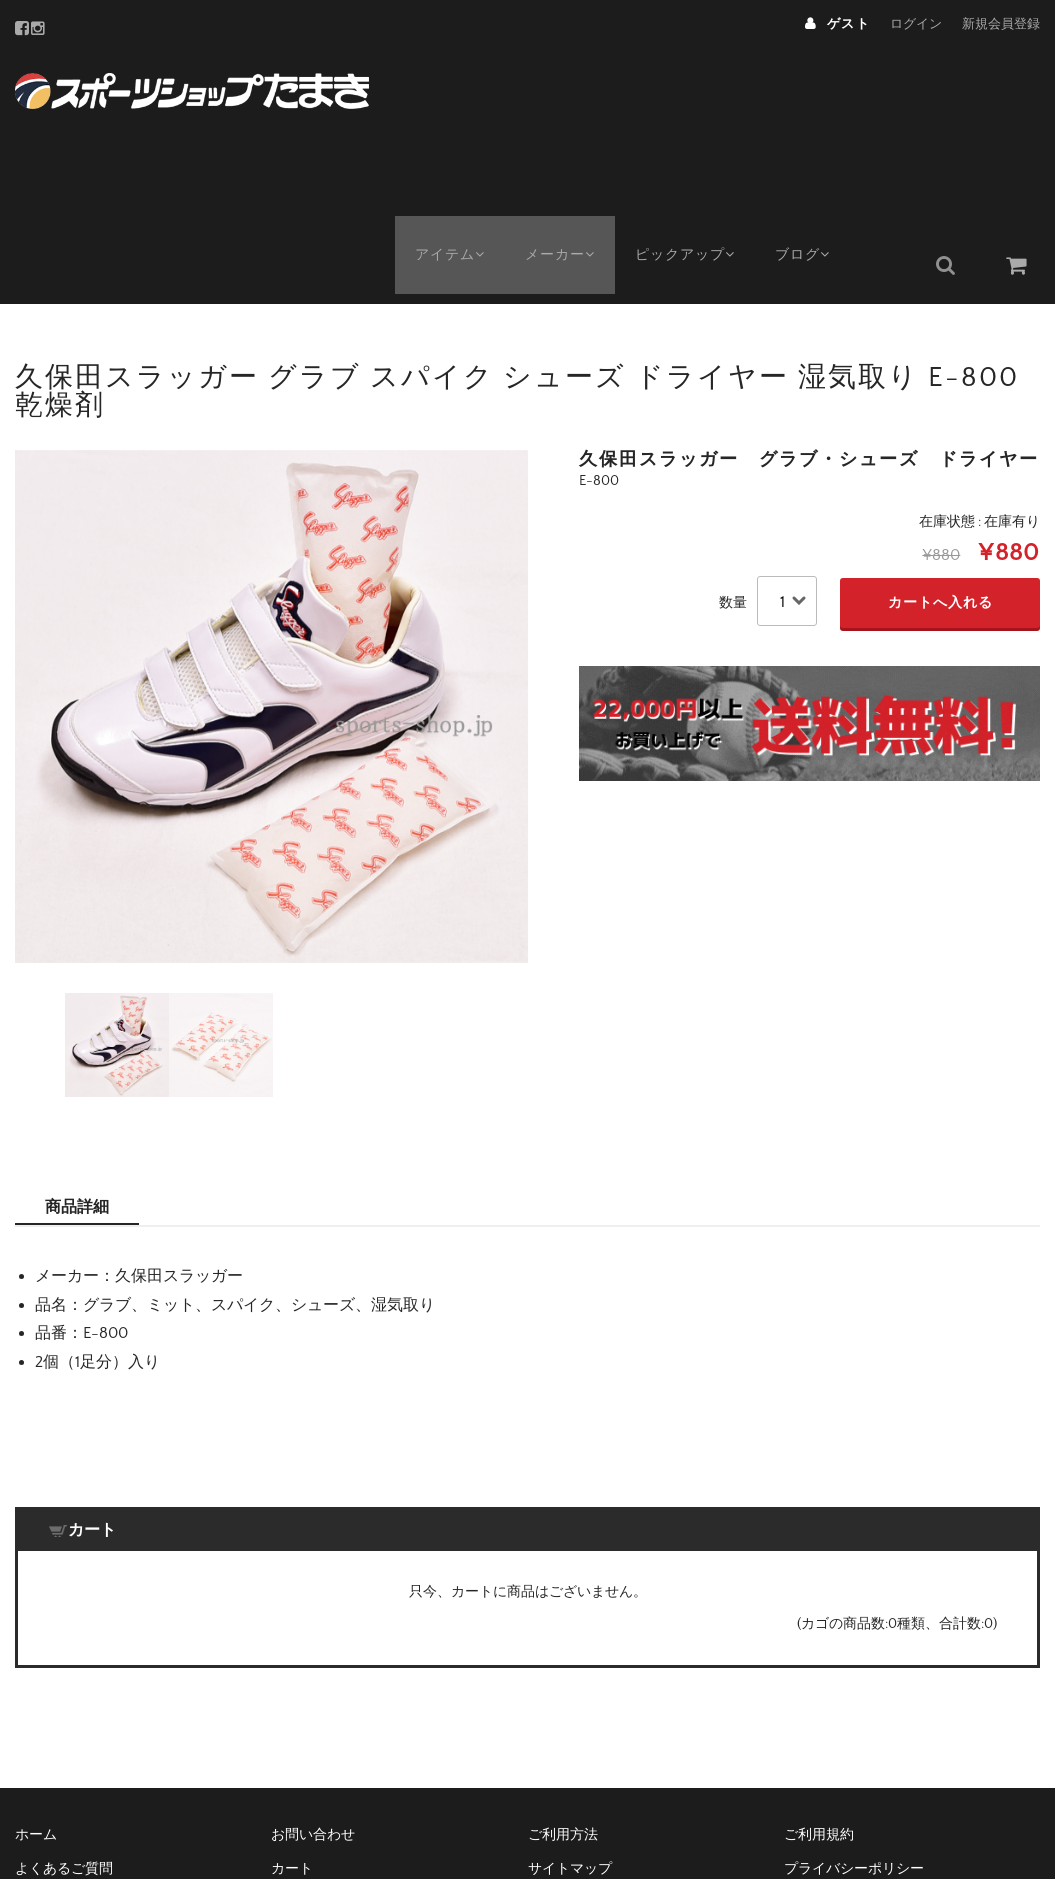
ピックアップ (702, 87)
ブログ (828, 87)
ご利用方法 (563, 1659)
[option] (271, 530)
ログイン (916, 24)
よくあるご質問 (64, 1693)
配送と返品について (78, 1761)
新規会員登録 (1001, 24)
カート (292, 1693)
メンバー (43, 1727)
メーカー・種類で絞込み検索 (362, 1727)
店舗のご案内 (570, 1727)
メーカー (569, 87)
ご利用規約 (819, 1659)
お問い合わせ (313, 1659)
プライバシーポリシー (854, 1693)
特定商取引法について (854, 1727)
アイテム (451, 87)
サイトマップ (570, 1693)
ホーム (36, 1659)
